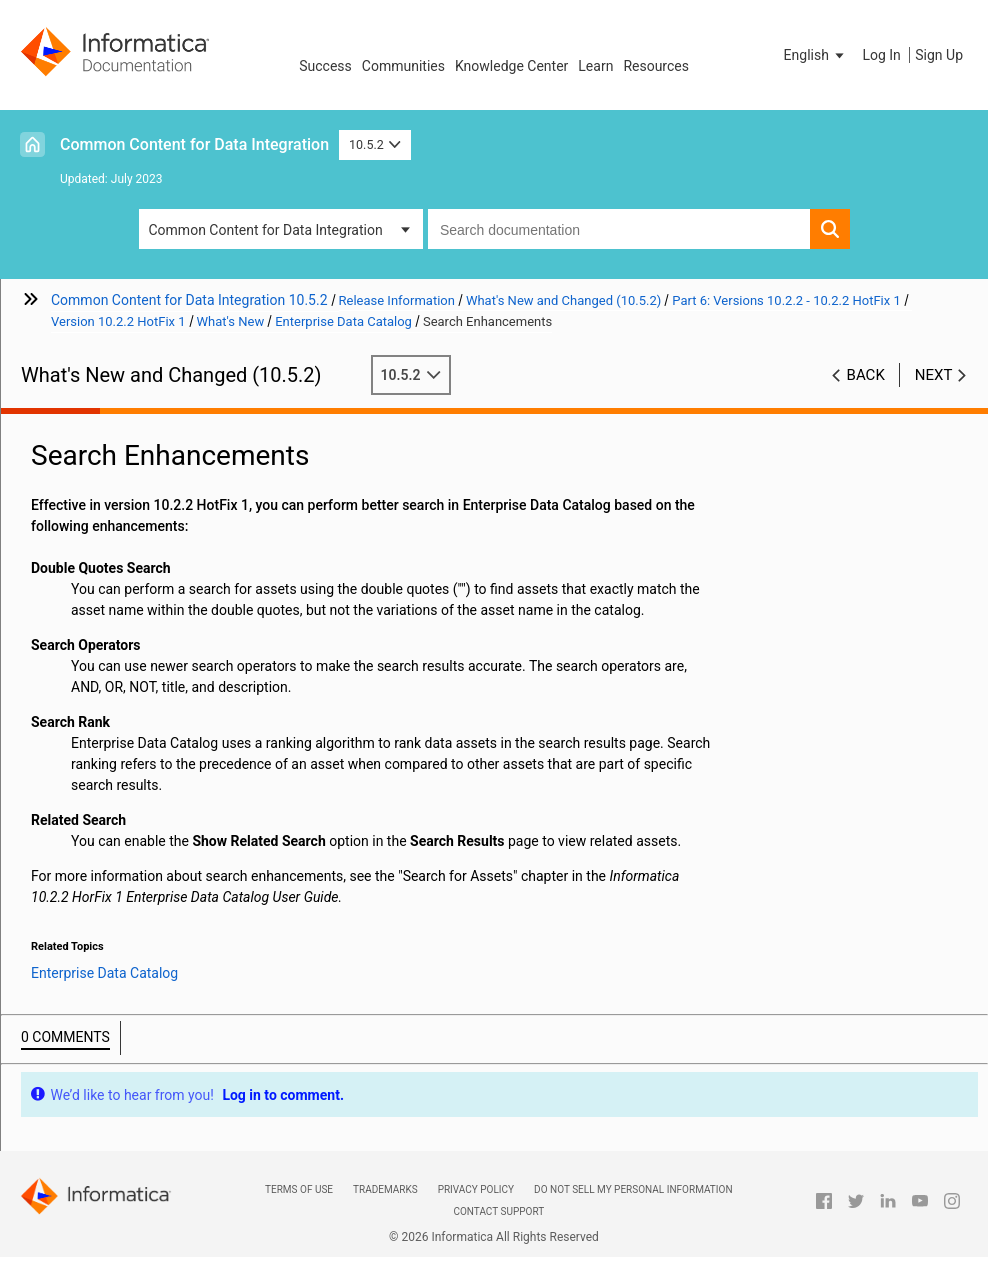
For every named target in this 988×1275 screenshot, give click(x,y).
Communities (403, 66)
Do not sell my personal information (633, 1189)
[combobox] (619, 229)
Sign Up (939, 55)
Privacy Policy (476, 1189)
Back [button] (866, 375)
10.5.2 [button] (375, 144)
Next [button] (934, 375)
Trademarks (385, 1189)
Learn (595, 66)
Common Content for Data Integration (194, 144)
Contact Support (498, 1211)
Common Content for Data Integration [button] (266, 230)
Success (325, 66)
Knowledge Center (511, 66)
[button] (816, 55)
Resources (656, 66)
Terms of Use (299, 1189)
